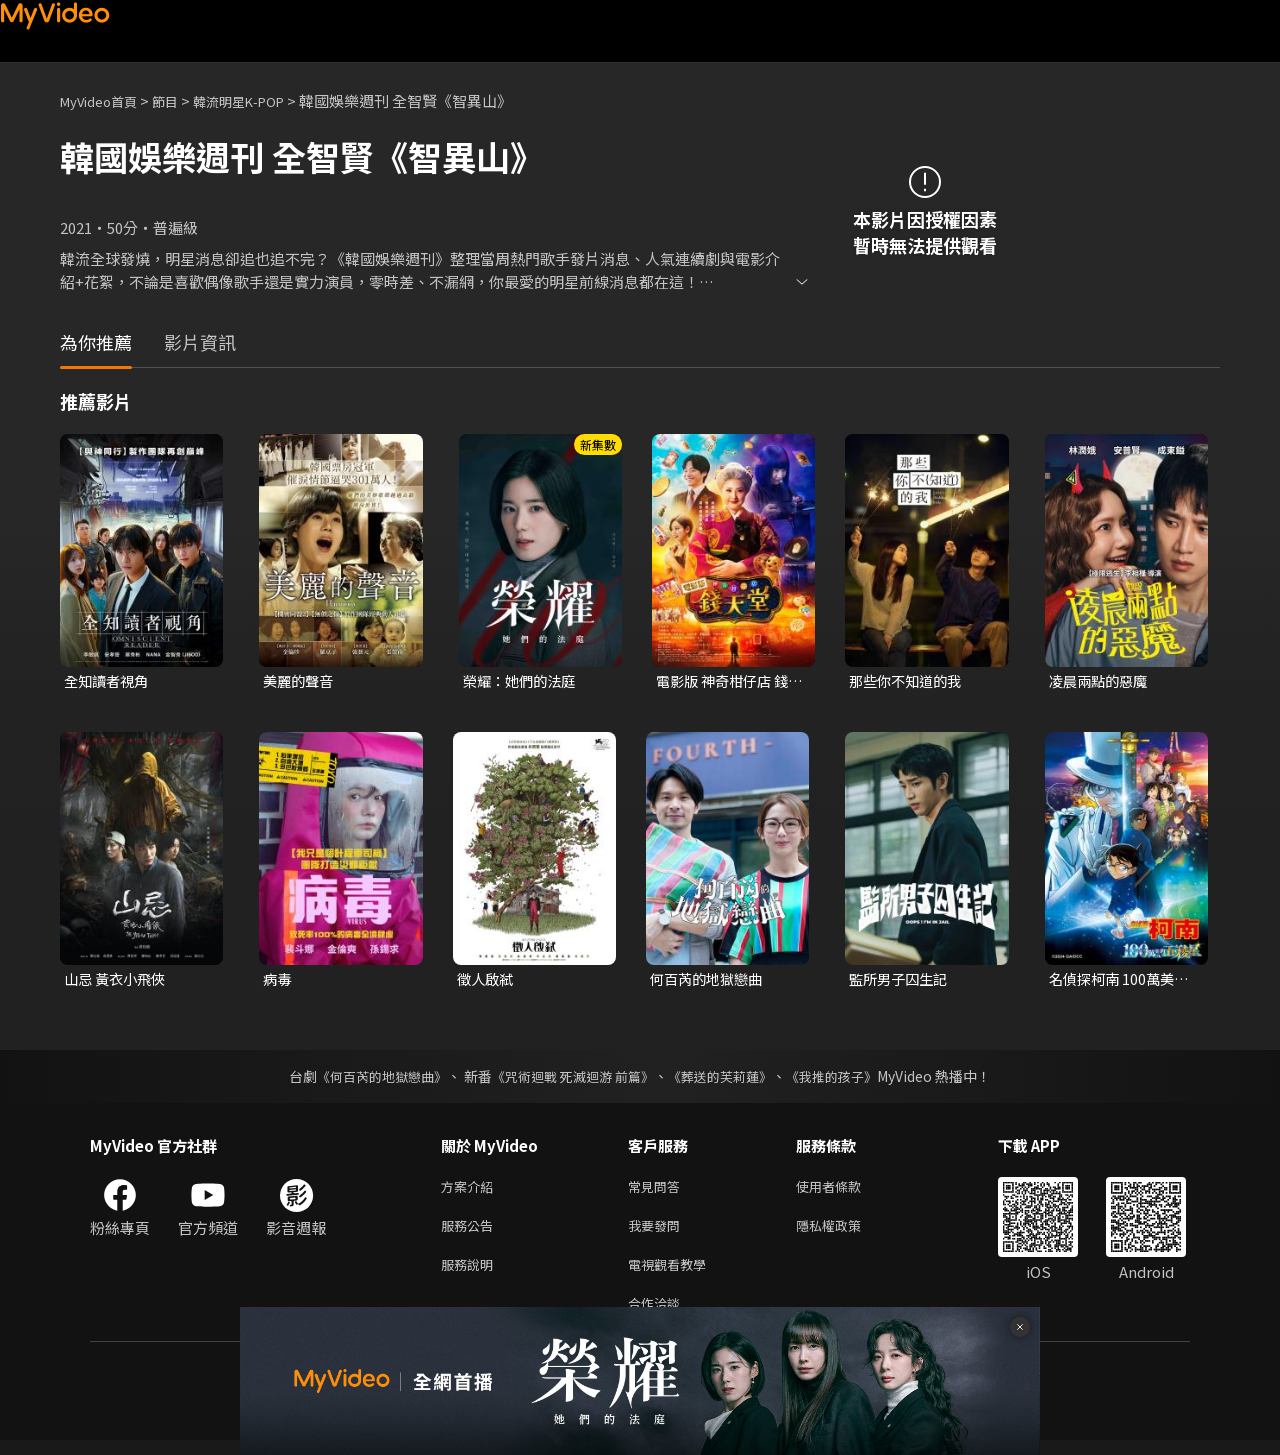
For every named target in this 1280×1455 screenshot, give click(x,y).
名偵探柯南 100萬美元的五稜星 (1122, 982)
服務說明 (471, 1274)
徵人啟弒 (487, 981)
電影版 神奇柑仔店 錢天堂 (726, 682)
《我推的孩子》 (847, 1079)
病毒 (278, 981)
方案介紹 (471, 1190)
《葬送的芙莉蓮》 (728, 1079)
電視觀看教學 (673, 1274)
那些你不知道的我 (909, 681)
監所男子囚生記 (901, 981)
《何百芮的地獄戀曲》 (369, 1079)
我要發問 (658, 1232)
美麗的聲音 (300, 681)
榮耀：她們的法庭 (523, 681)
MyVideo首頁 (105, 100)
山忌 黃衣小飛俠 (118, 981)
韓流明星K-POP (264, 100)
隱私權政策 (845, 1232)
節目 (181, 100)
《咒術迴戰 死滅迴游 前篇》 (571, 1079)
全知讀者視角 (109, 681)
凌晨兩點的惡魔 (1101, 681)
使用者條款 (845, 1190)
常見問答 (658, 1190)
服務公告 (471, 1232)
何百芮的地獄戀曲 (710, 981)
